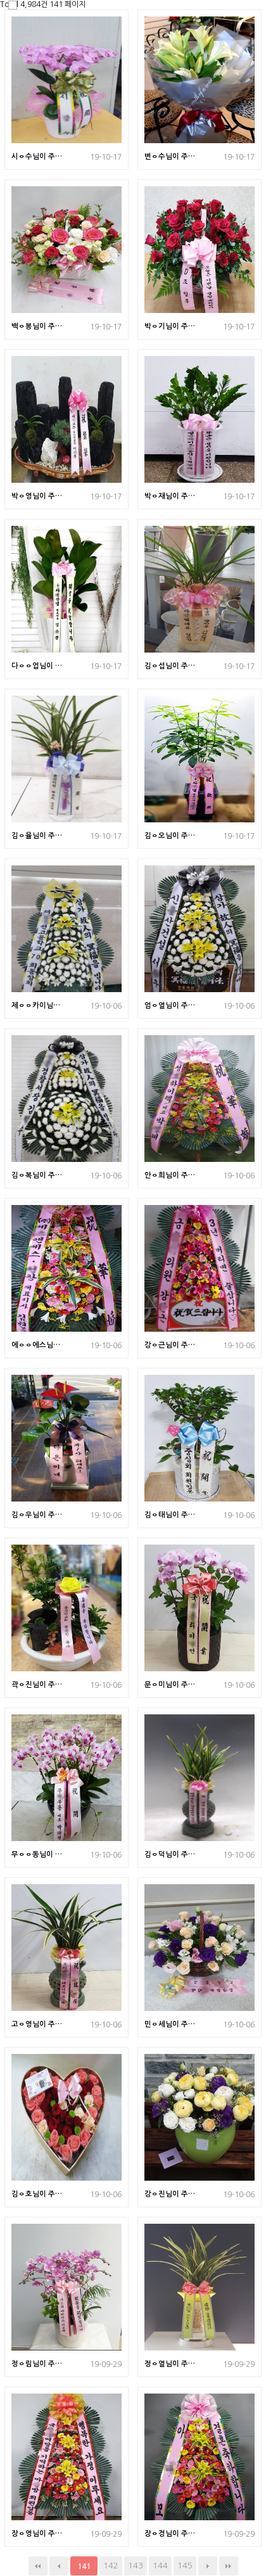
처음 (38, 2565)
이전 (58, 2565)
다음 (207, 2565)
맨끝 (228, 2565)
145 (185, 2565)
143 (135, 2565)
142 (110, 2565)
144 (160, 2565)
